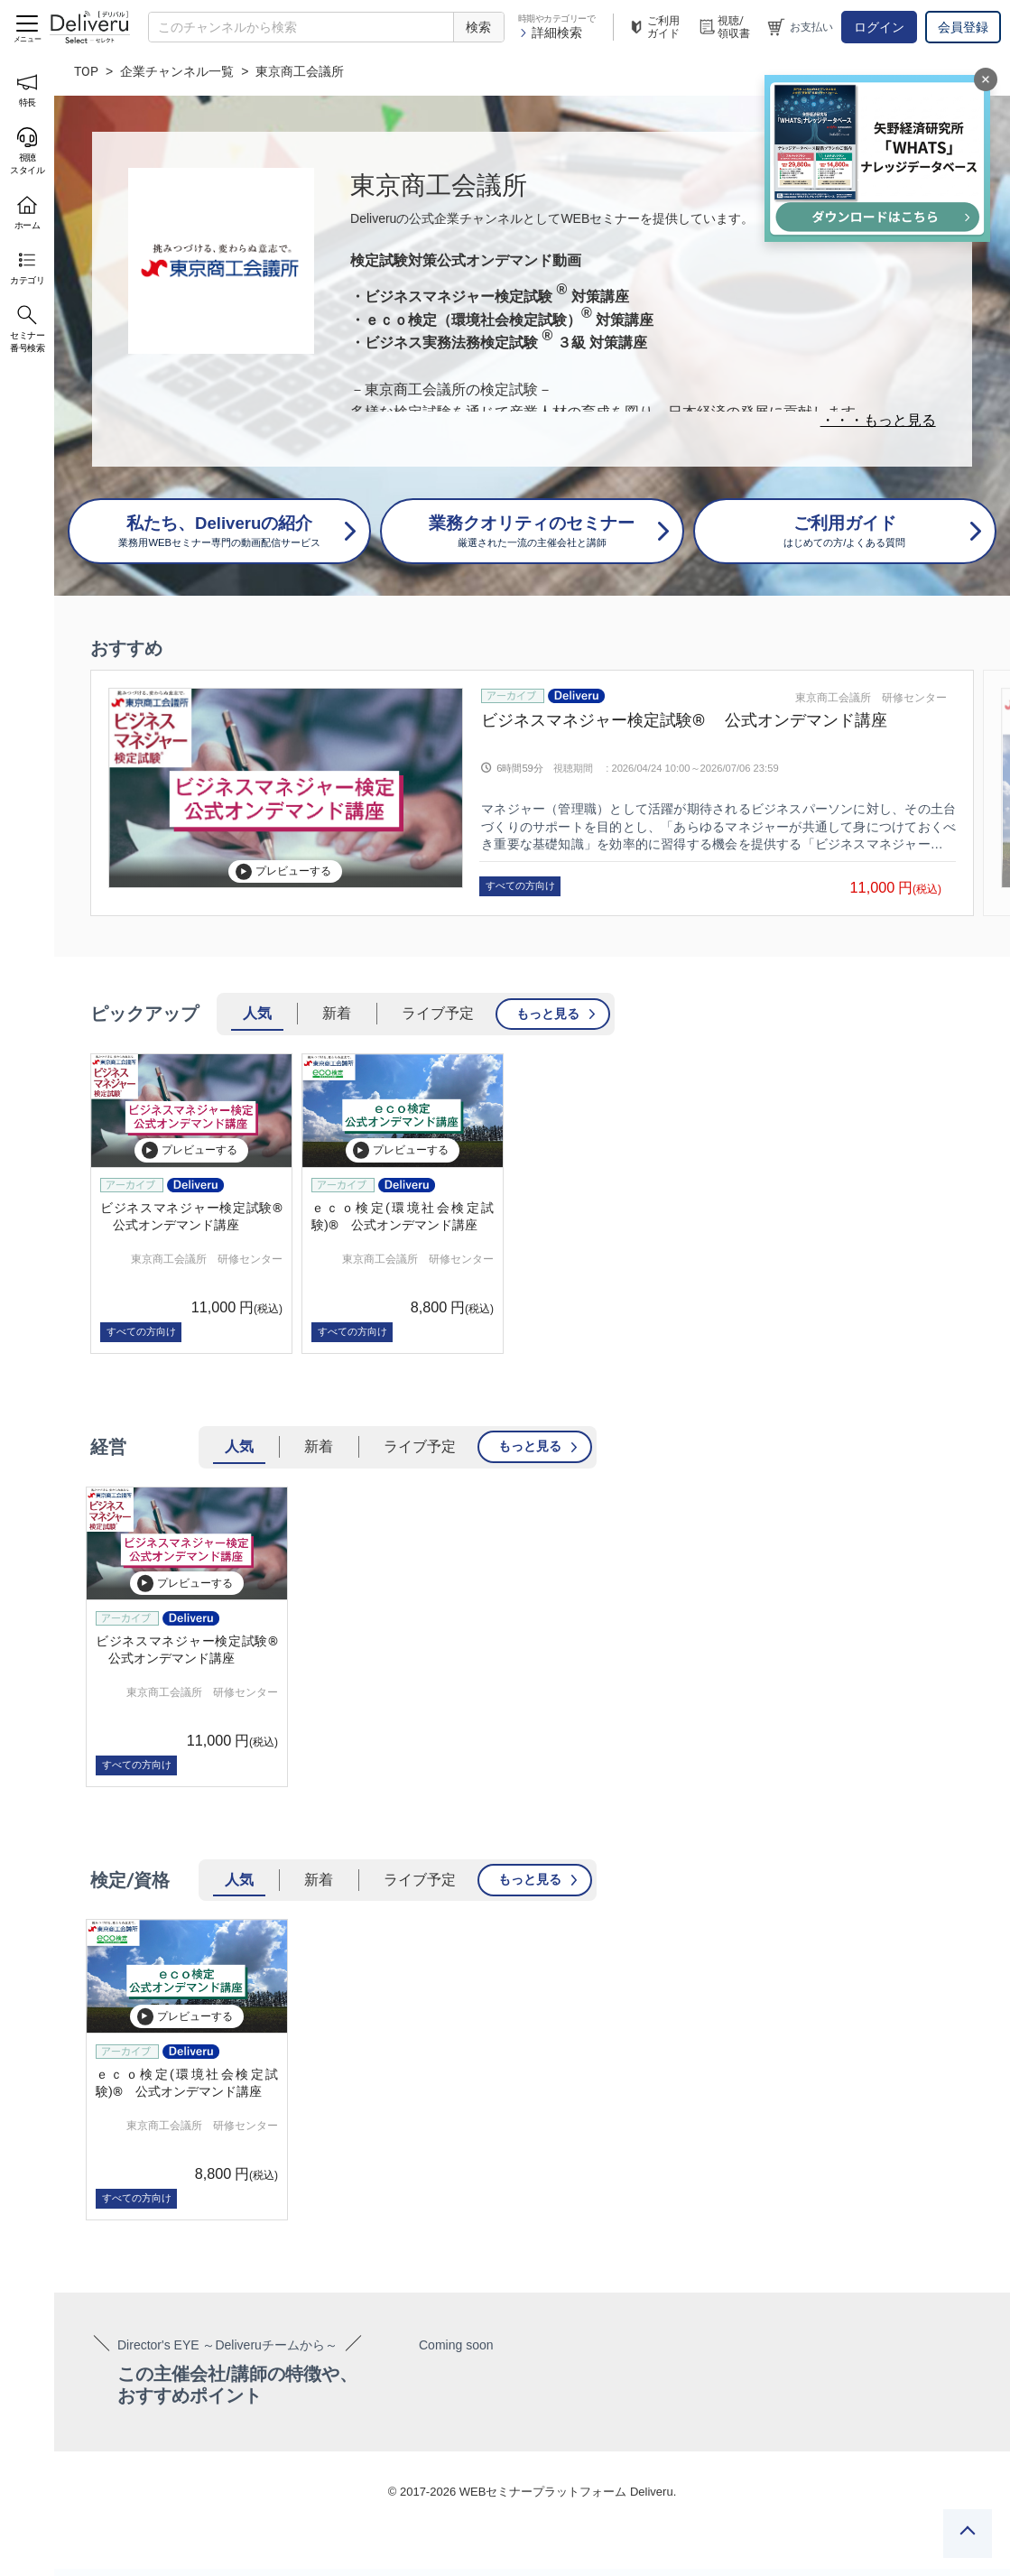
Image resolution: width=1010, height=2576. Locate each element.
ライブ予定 (438, 1013)
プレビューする (283, 871)
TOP (86, 71)
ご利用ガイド (653, 27)
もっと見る (547, 1013)
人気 (257, 1013)
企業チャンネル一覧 (177, 71)
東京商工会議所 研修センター (871, 697)
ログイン (879, 27)
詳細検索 (550, 32)
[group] (532, 793)
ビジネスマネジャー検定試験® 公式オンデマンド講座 (684, 719)
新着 (336, 1013)
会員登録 (963, 27)
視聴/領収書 (724, 27)
